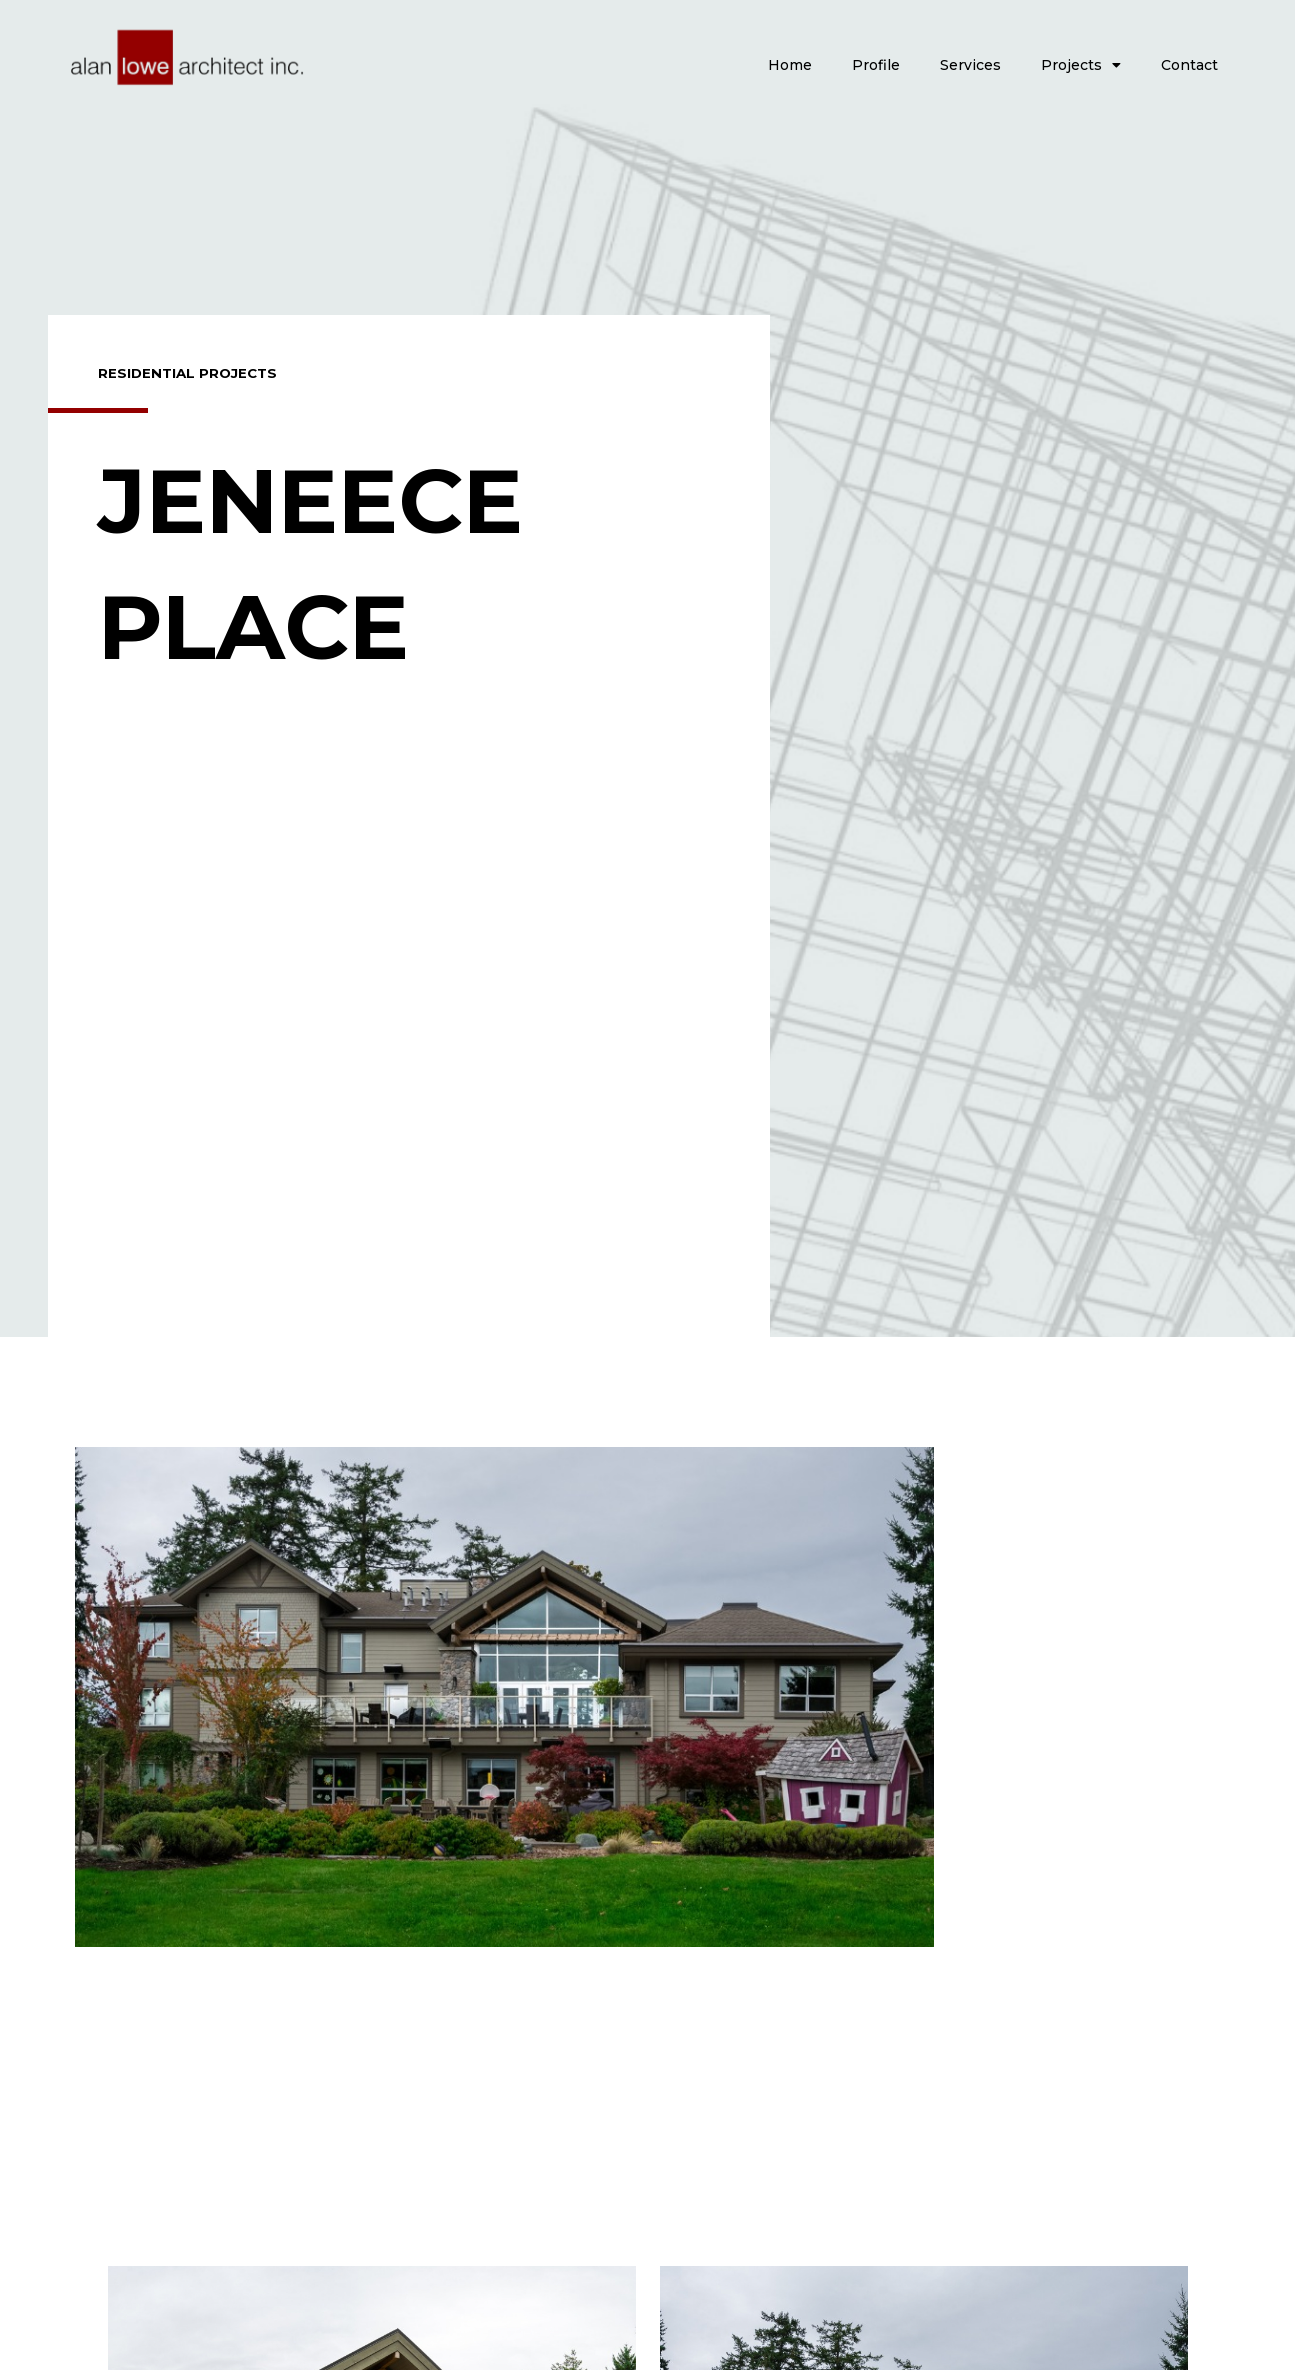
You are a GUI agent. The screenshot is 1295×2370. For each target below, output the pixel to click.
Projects (1081, 65)
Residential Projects (190, 373)
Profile (876, 65)
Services (970, 65)
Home (790, 65)
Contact (1189, 65)
